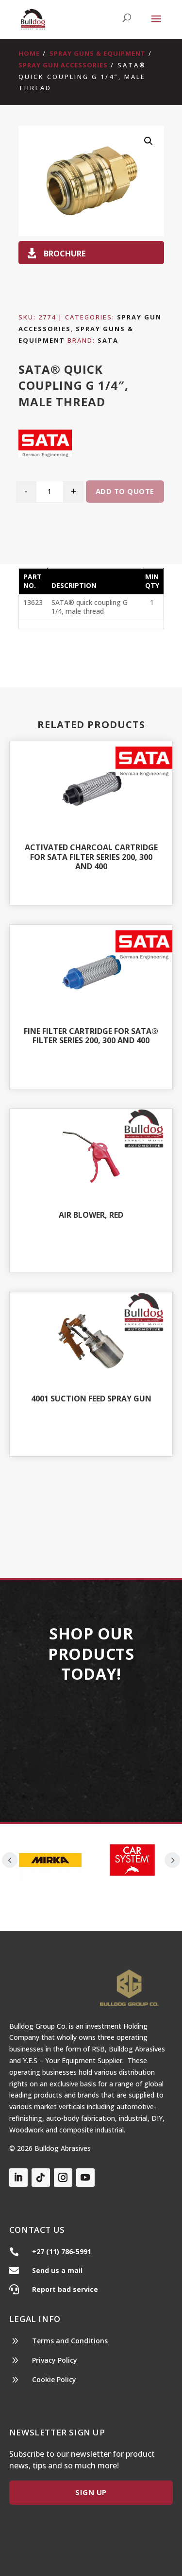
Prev (9, 1860)
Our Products (91, 1741)
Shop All (91, 1502)
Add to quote (125, 491)
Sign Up (91, 2492)
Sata (108, 340)
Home (29, 53)
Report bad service (65, 2289)
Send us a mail (57, 2270)
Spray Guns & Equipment (98, 53)
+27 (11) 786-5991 (61, 2251)
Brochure (65, 253)
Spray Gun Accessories (63, 65)
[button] (148, 141)
